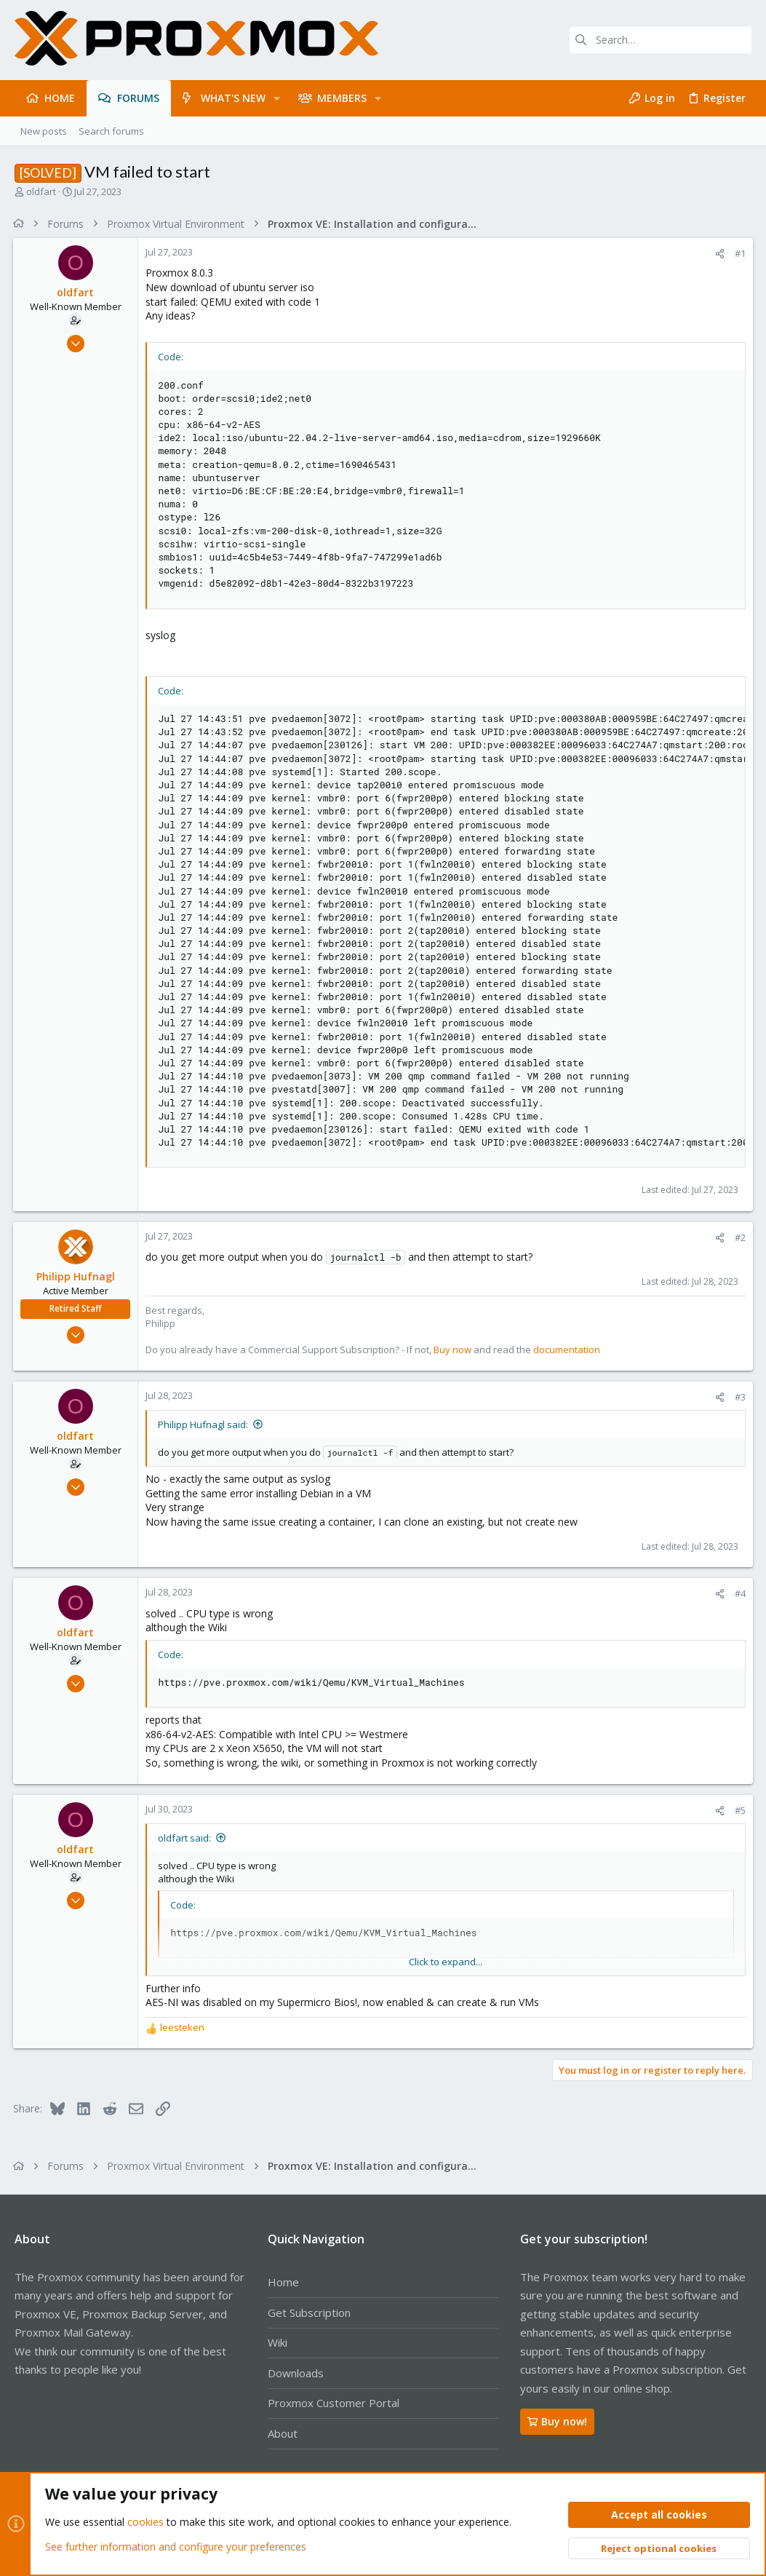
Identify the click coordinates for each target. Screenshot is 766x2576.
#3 (738, 1396)
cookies (145, 2522)
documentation (568, 1349)
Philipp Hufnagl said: (204, 1424)
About (283, 2433)
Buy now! (557, 2421)
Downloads (296, 2373)
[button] (277, 98)
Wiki (277, 2342)
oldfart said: (185, 1837)
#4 (738, 1593)
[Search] (660, 40)
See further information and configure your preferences (175, 2546)
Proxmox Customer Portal (333, 2402)
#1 (738, 253)
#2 (738, 1237)
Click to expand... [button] (446, 1961)
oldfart (41, 191)
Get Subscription (309, 2312)
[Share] (718, 254)
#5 (738, 1810)
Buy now (454, 1349)
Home (283, 2282)
